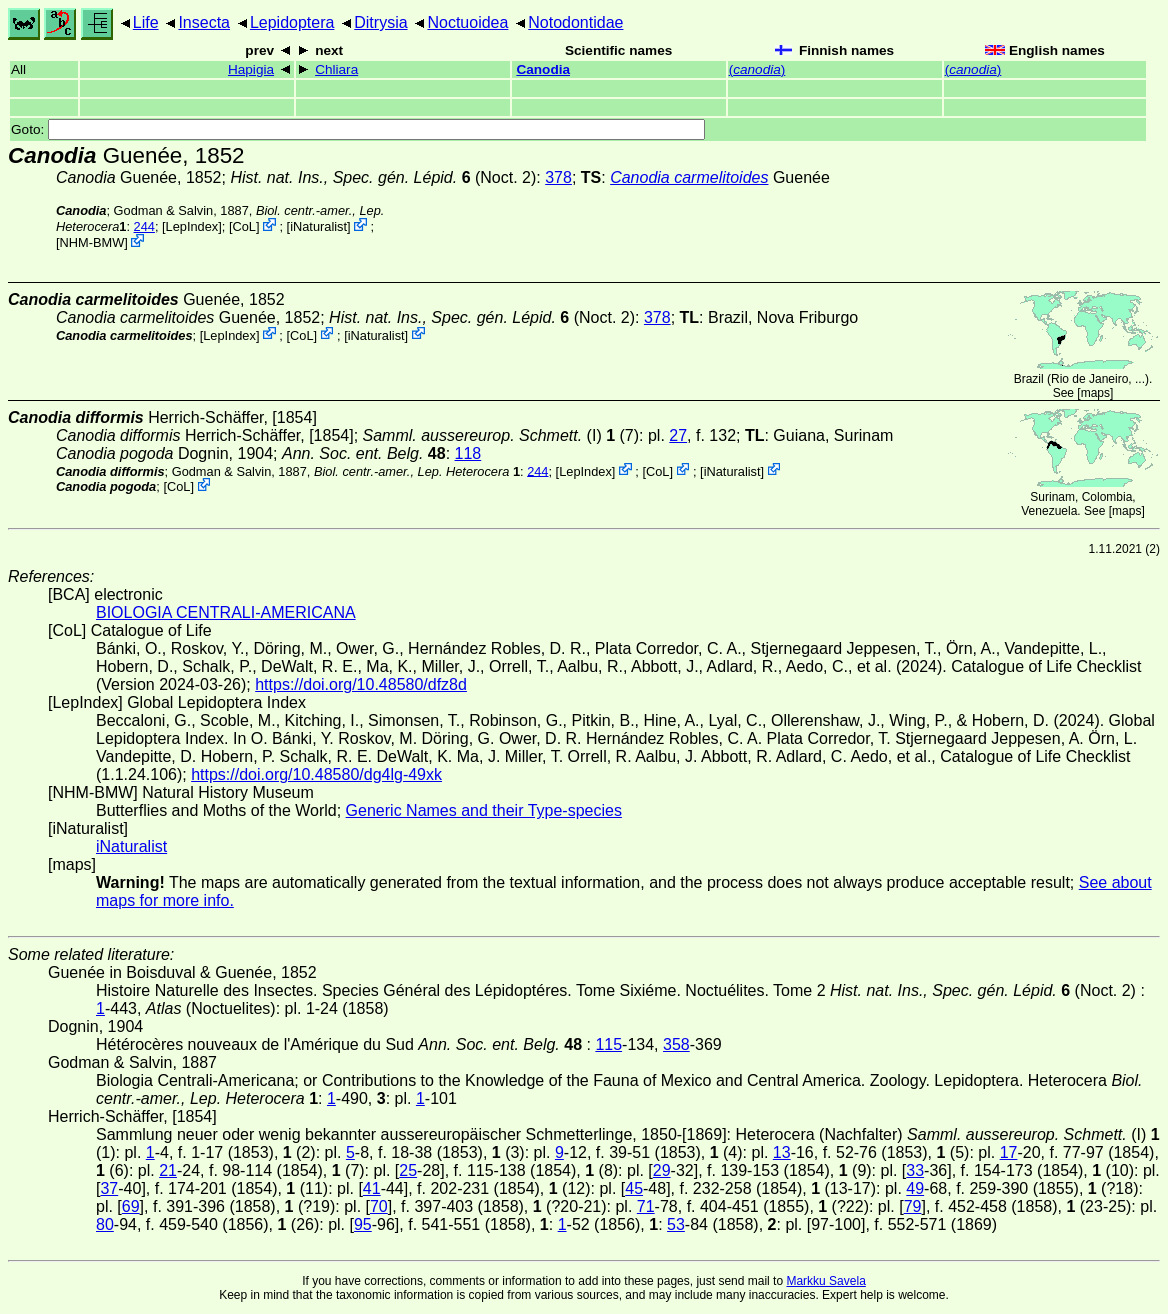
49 (915, 1188)
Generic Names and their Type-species (484, 810)
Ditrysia (380, 22)
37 (109, 1188)
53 (676, 1224)
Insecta (204, 22)
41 (372, 1188)
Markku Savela (825, 1281)
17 (1009, 1152)
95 (363, 1224)
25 (408, 1170)
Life (146, 22)
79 (913, 1206)
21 (168, 1170)
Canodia (543, 69)
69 (131, 1206)
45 (634, 1188)
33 (915, 1170)
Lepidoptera (292, 22)
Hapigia (251, 69)
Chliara (336, 69)
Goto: (358, 129)
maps (1095, 393)
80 (105, 1224)
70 (379, 1206)
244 (144, 226)
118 (468, 453)
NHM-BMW (92, 242)
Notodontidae (575, 22)
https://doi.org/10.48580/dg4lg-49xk (316, 774)
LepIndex (192, 226)
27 (678, 435)
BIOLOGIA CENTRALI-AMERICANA (226, 612)
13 (782, 1152)
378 (558, 177)
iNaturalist (318, 226)
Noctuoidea (467, 22)
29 (662, 1170)
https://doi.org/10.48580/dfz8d (361, 684)
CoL (243, 226)
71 (646, 1206)
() (757, 69)
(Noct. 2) (383, 177)
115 (608, 1044)
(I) (482, 435)
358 (676, 1044)
